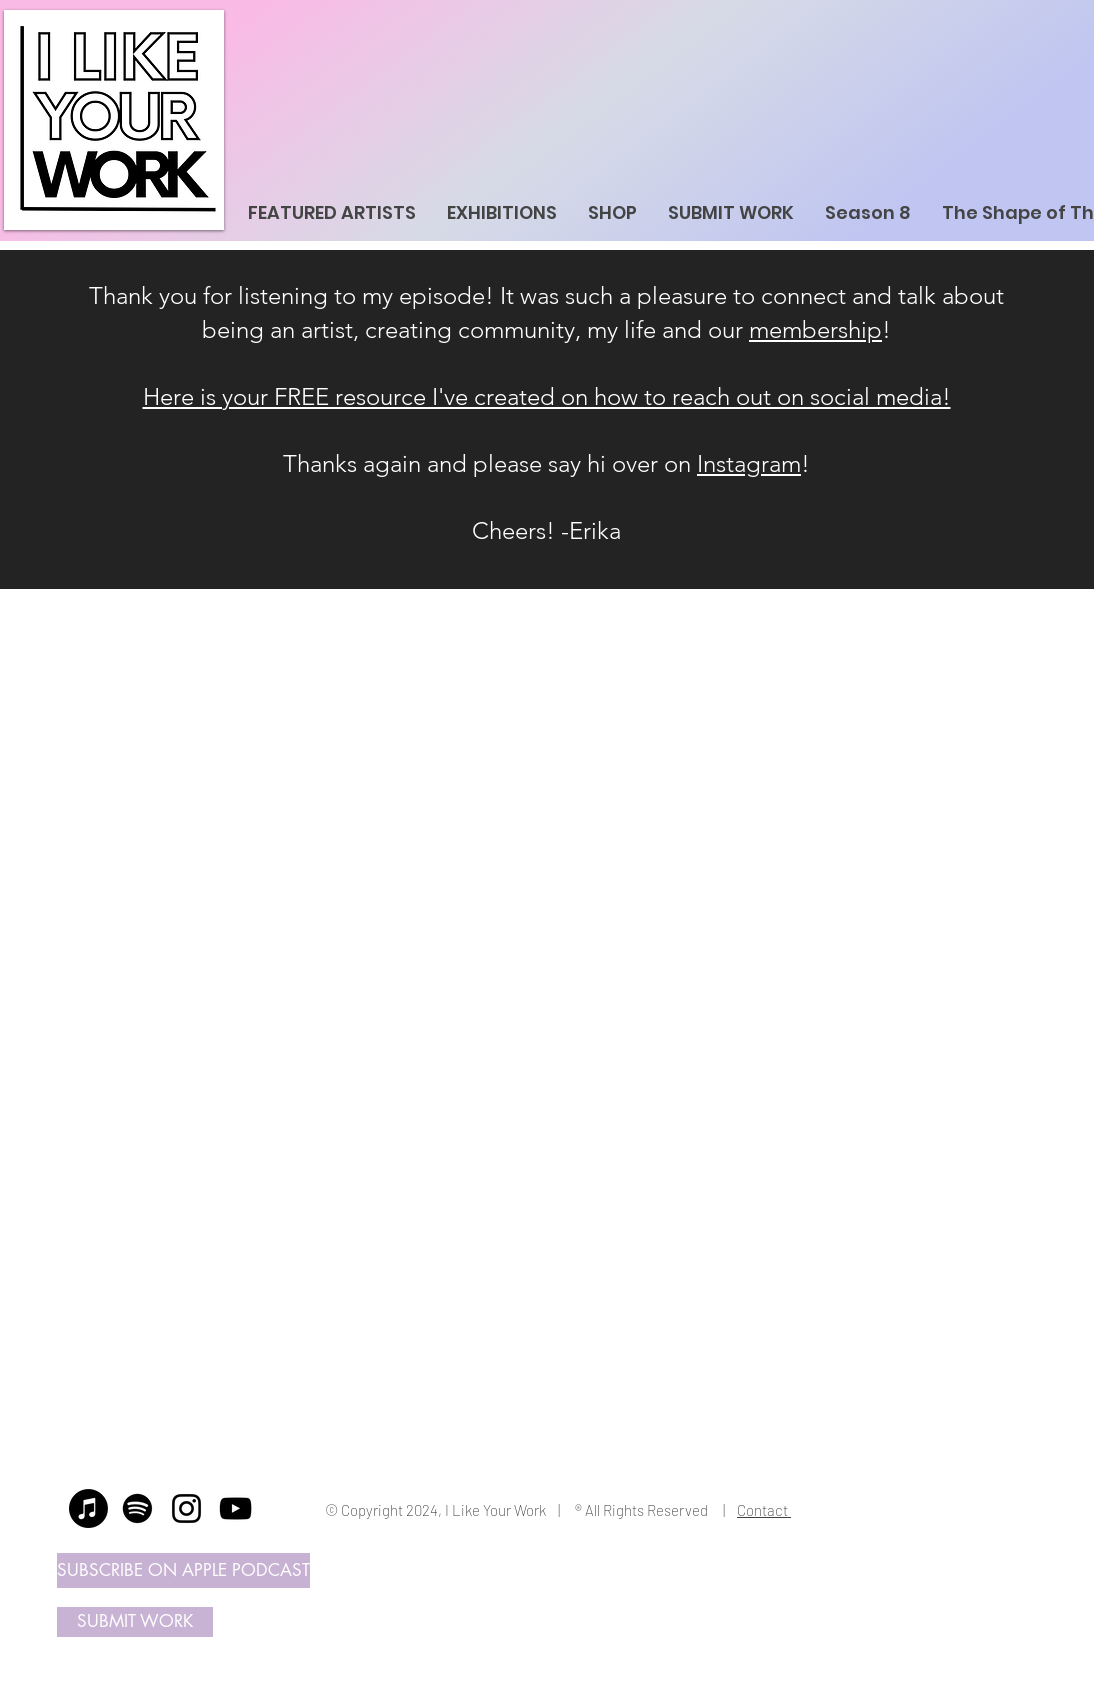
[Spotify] (137, 1508)
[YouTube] (235, 1508)
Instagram (749, 463)
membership (815, 329)
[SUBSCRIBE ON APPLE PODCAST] (183, 1570)
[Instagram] (186, 1508)
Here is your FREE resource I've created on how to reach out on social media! (547, 396)
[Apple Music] (88, 1508)
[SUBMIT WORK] (135, 1622)
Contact (764, 1510)
